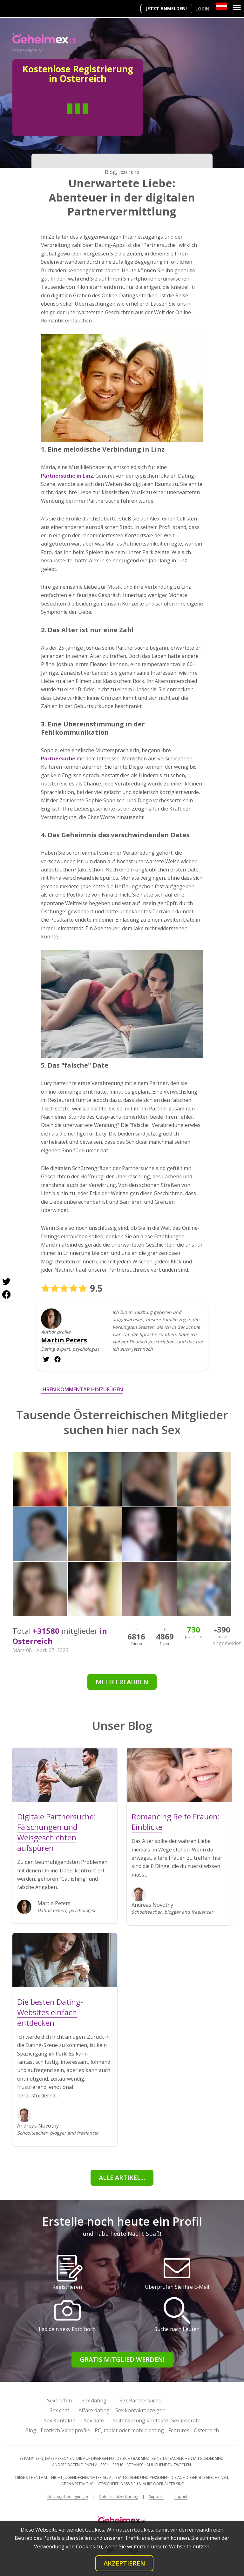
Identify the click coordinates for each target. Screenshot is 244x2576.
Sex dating (94, 2400)
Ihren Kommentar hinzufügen (82, 1389)
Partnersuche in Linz (67, 475)
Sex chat (59, 2410)
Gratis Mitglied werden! (122, 2359)
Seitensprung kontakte (140, 2420)
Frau (101, 118)
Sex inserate (185, 2420)
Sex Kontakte (59, 2420)
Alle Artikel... (122, 2177)
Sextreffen (59, 2400)
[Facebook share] (6, 1294)
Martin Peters (64, 1340)
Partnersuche (58, 758)
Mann (54, 118)
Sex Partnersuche (140, 2400)
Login (202, 9)
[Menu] (236, 7)
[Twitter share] (6, 1281)
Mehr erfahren (122, 1682)
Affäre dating (94, 2410)
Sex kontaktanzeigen (140, 2410)
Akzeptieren (124, 2563)
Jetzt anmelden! (166, 8)
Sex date (94, 2420)
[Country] (221, 6)
